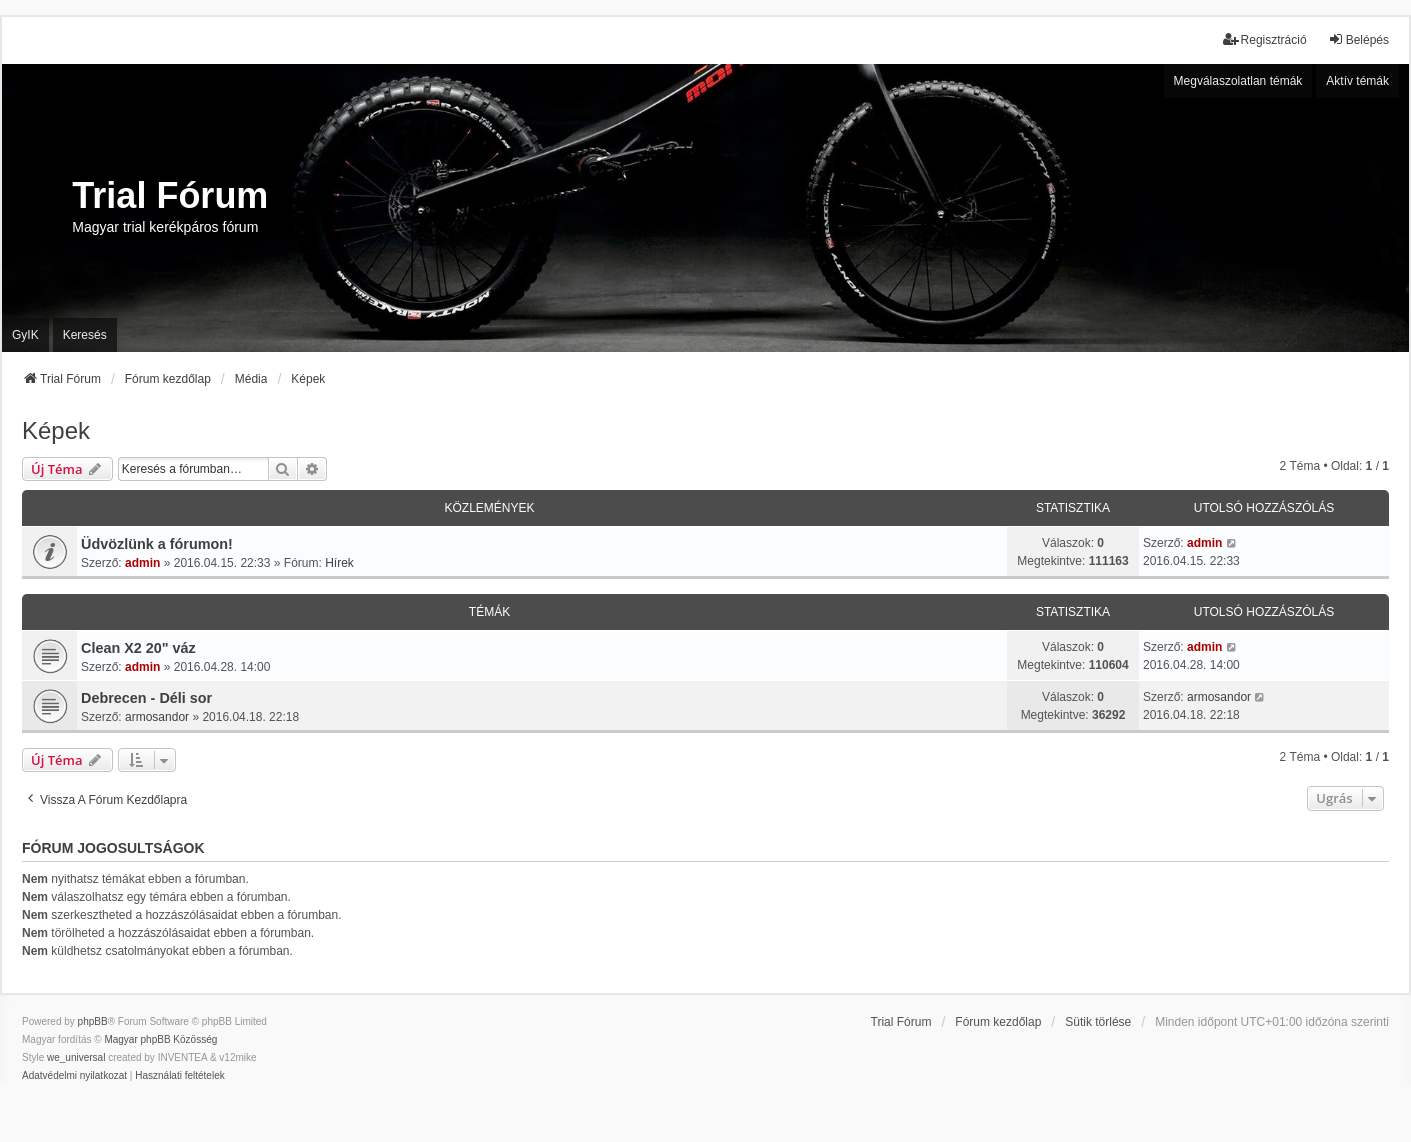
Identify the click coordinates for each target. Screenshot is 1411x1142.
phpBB (93, 1021)
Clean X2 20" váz (138, 648)
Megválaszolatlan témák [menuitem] (1238, 81)
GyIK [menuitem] (25, 335)
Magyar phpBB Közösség (160, 1039)
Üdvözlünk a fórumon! (157, 544)
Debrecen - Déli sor (146, 698)
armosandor (157, 717)
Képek (56, 430)
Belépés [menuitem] (1358, 39)
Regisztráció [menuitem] (1265, 39)
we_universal (76, 1057)
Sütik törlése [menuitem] (1098, 1022)
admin (142, 563)
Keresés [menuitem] (85, 335)
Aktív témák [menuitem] (1357, 81)
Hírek (339, 563)
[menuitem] (74, 1076)
